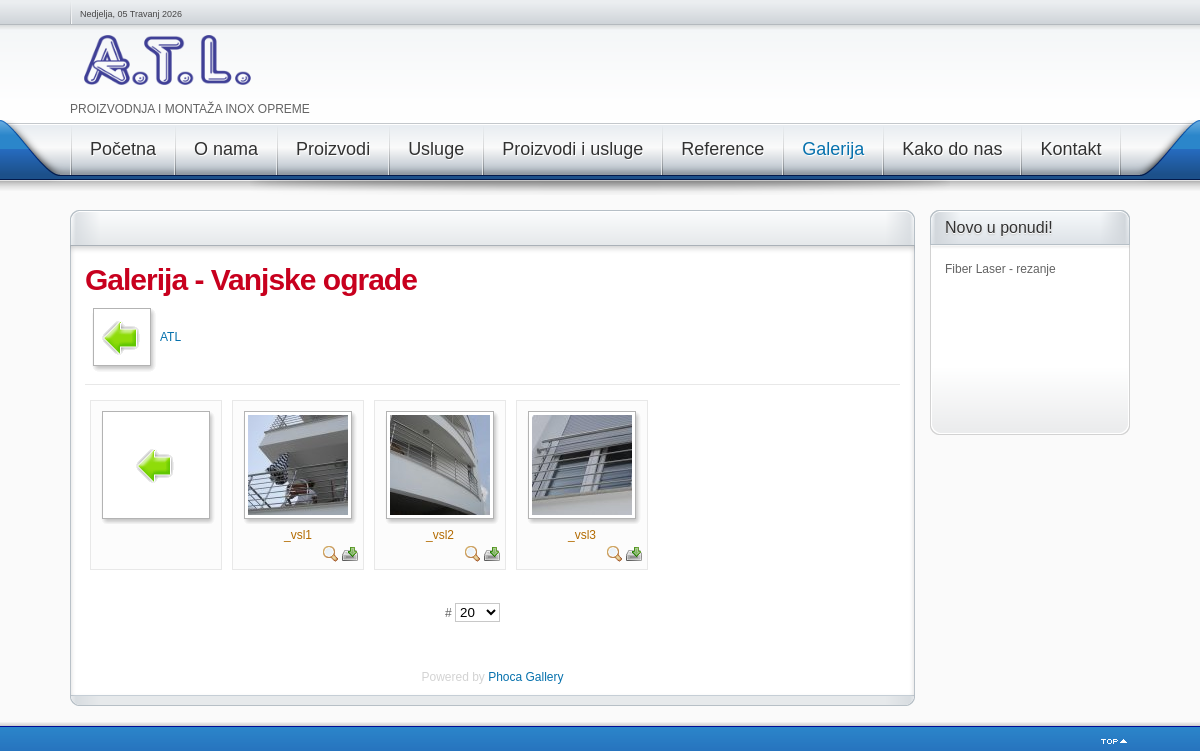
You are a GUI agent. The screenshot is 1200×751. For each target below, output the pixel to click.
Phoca (505, 677)
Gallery (545, 677)
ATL (170, 337)
